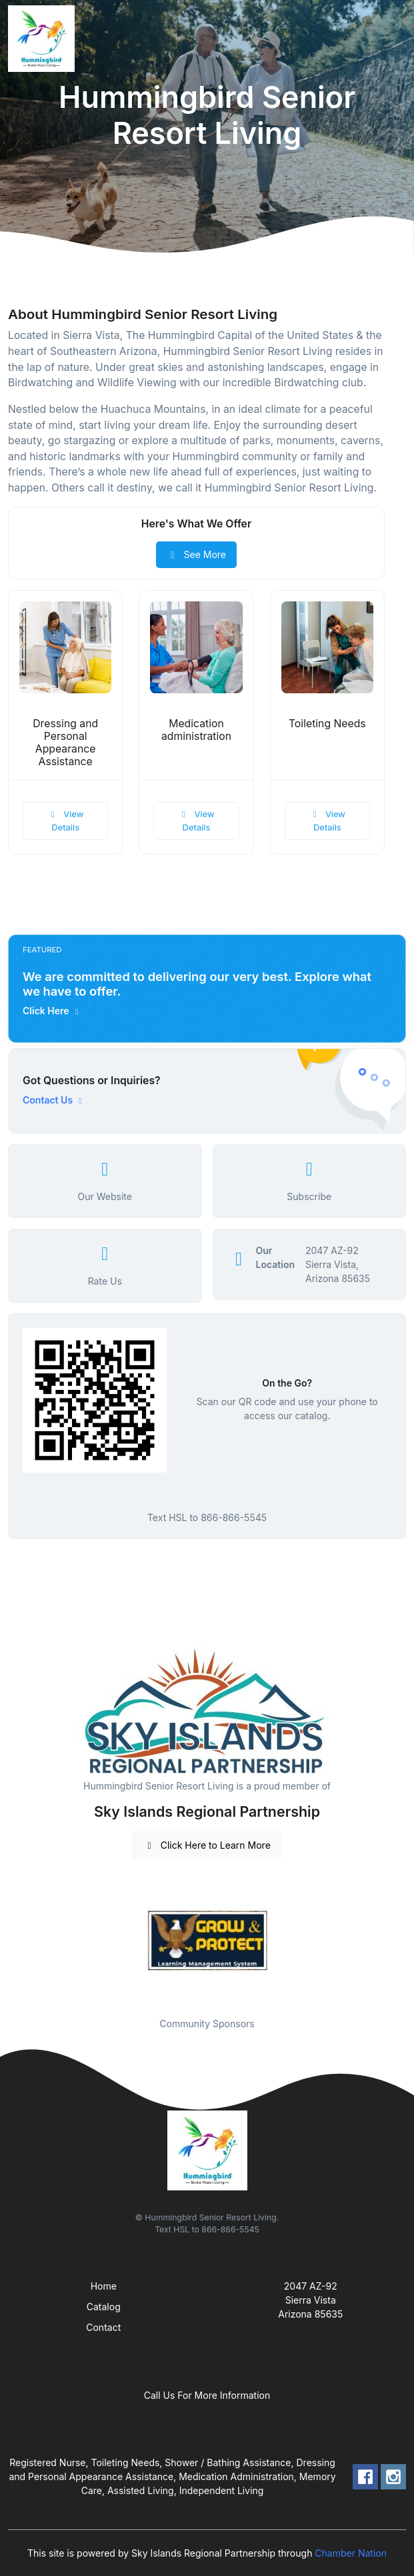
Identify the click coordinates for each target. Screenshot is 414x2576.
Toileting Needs (327, 723)
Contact (103, 2327)
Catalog (104, 2306)
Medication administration (196, 730)
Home (104, 2286)
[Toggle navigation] (393, 38)
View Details (65, 820)
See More (196, 554)
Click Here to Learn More (207, 1845)
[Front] (44, 38)
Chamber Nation (351, 2553)
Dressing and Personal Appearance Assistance (65, 742)
